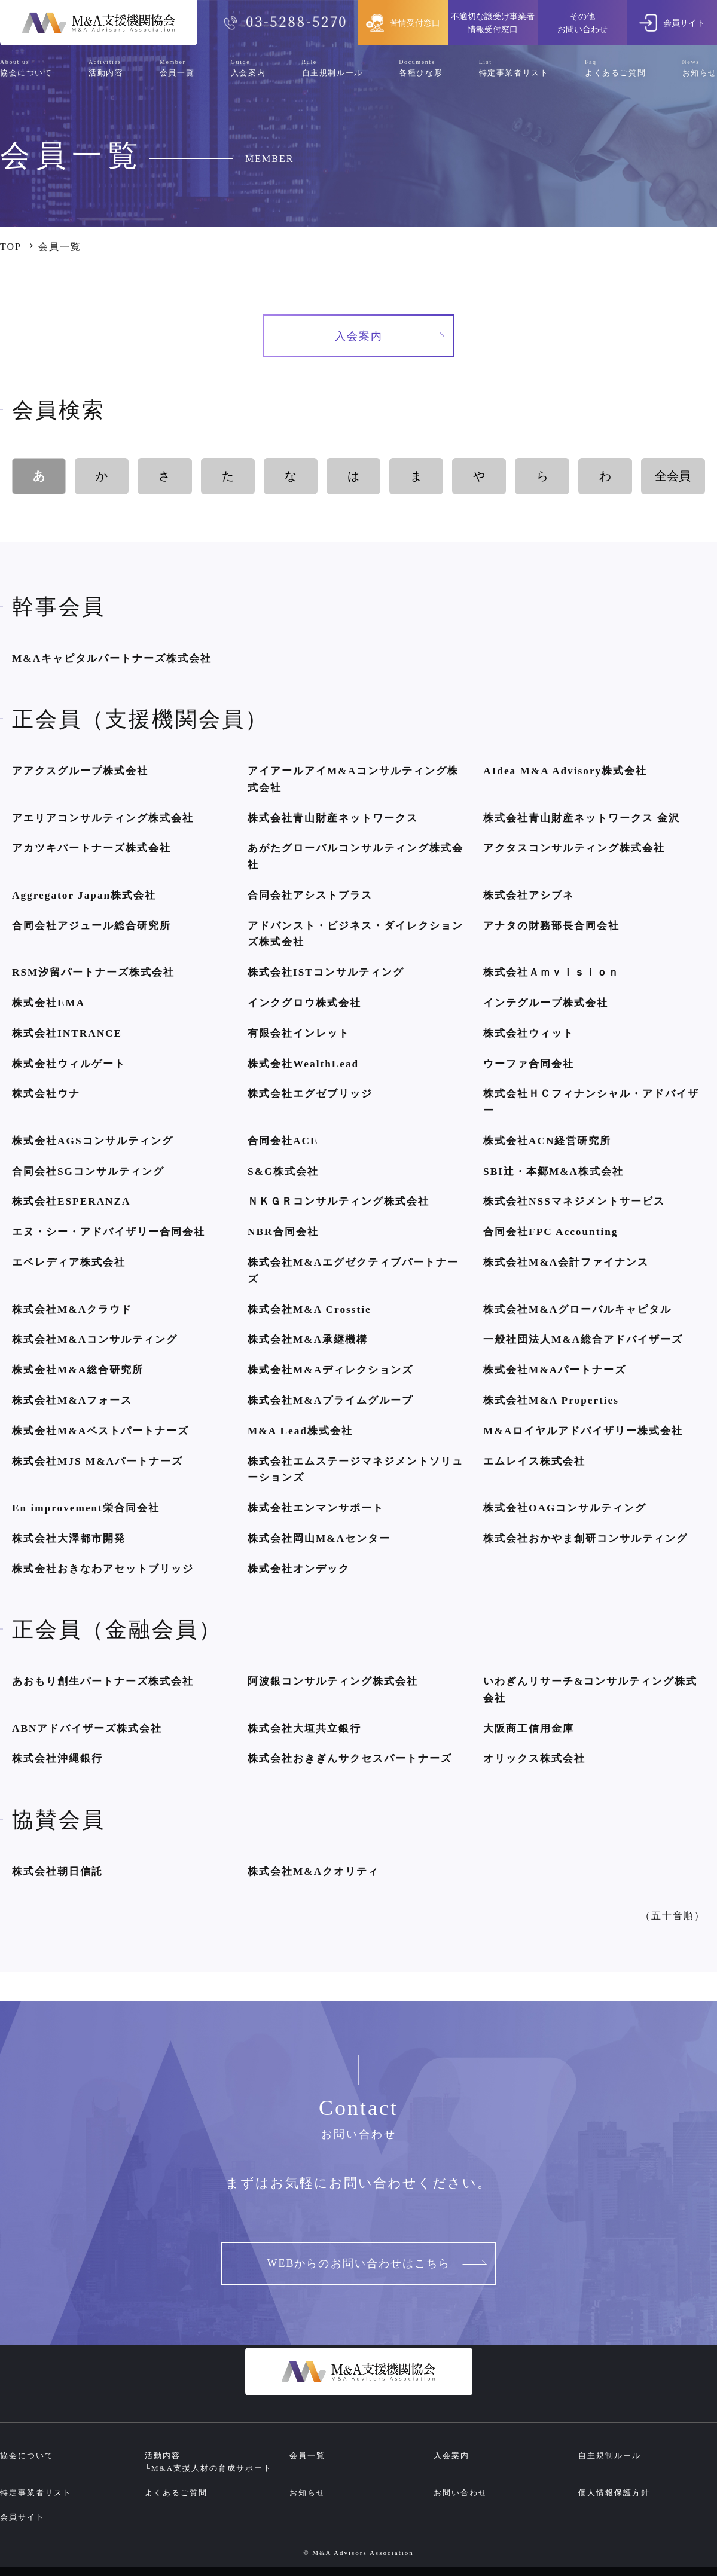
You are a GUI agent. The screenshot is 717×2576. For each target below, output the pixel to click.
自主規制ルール (609, 2455)
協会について (27, 2455)
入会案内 (390, 336)
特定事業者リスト (36, 2492)
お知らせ (307, 2492)
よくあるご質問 (176, 2492)
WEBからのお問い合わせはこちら (377, 2263)
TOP (11, 247)
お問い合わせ (460, 2492)
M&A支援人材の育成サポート (211, 2468)
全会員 (673, 475)
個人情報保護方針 (614, 2492)
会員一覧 (307, 2455)
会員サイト (22, 2517)
